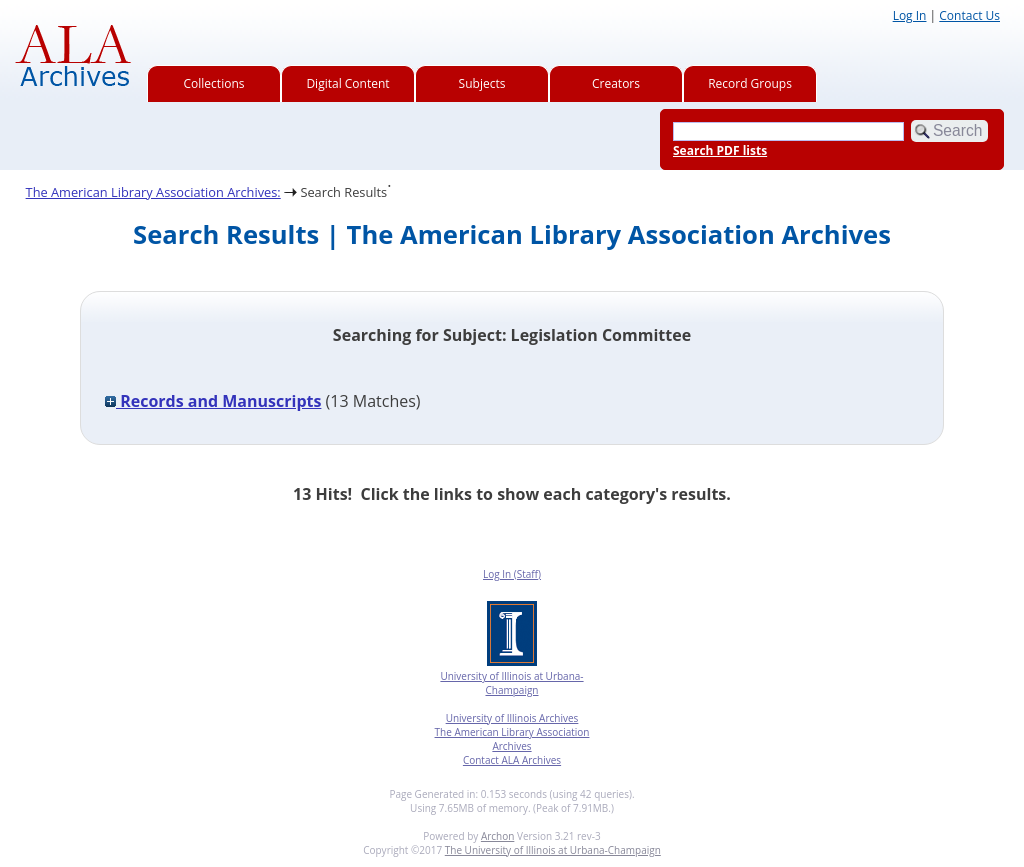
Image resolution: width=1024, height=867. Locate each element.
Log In (910, 15)
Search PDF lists (720, 150)
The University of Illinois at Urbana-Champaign (553, 850)
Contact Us (969, 15)
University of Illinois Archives (512, 718)
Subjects (482, 83)
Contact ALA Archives (512, 760)
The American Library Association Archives (512, 739)
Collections (214, 83)
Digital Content (347, 83)
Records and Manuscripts (213, 401)
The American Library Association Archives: (153, 192)
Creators (616, 83)
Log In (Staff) (512, 574)
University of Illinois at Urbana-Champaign (511, 683)
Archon (497, 836)
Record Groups (750, 83)
